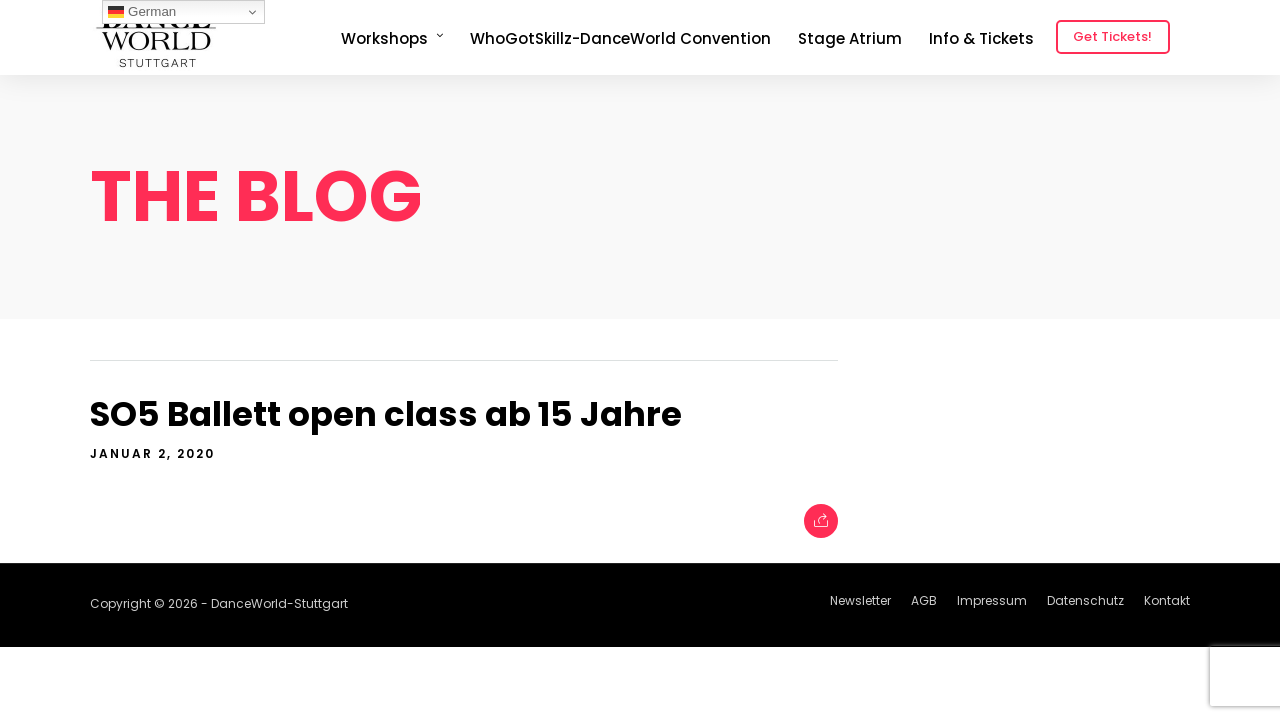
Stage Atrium (850, 38)
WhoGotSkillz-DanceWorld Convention (620, 38)
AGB (924, 600)
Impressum (992, 600)
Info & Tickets (981, 38)
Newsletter (860, 600)
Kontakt (1167, 600)
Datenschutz (1085, 600)
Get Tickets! (1112, 36)
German (142, 12)
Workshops (384, 38)
